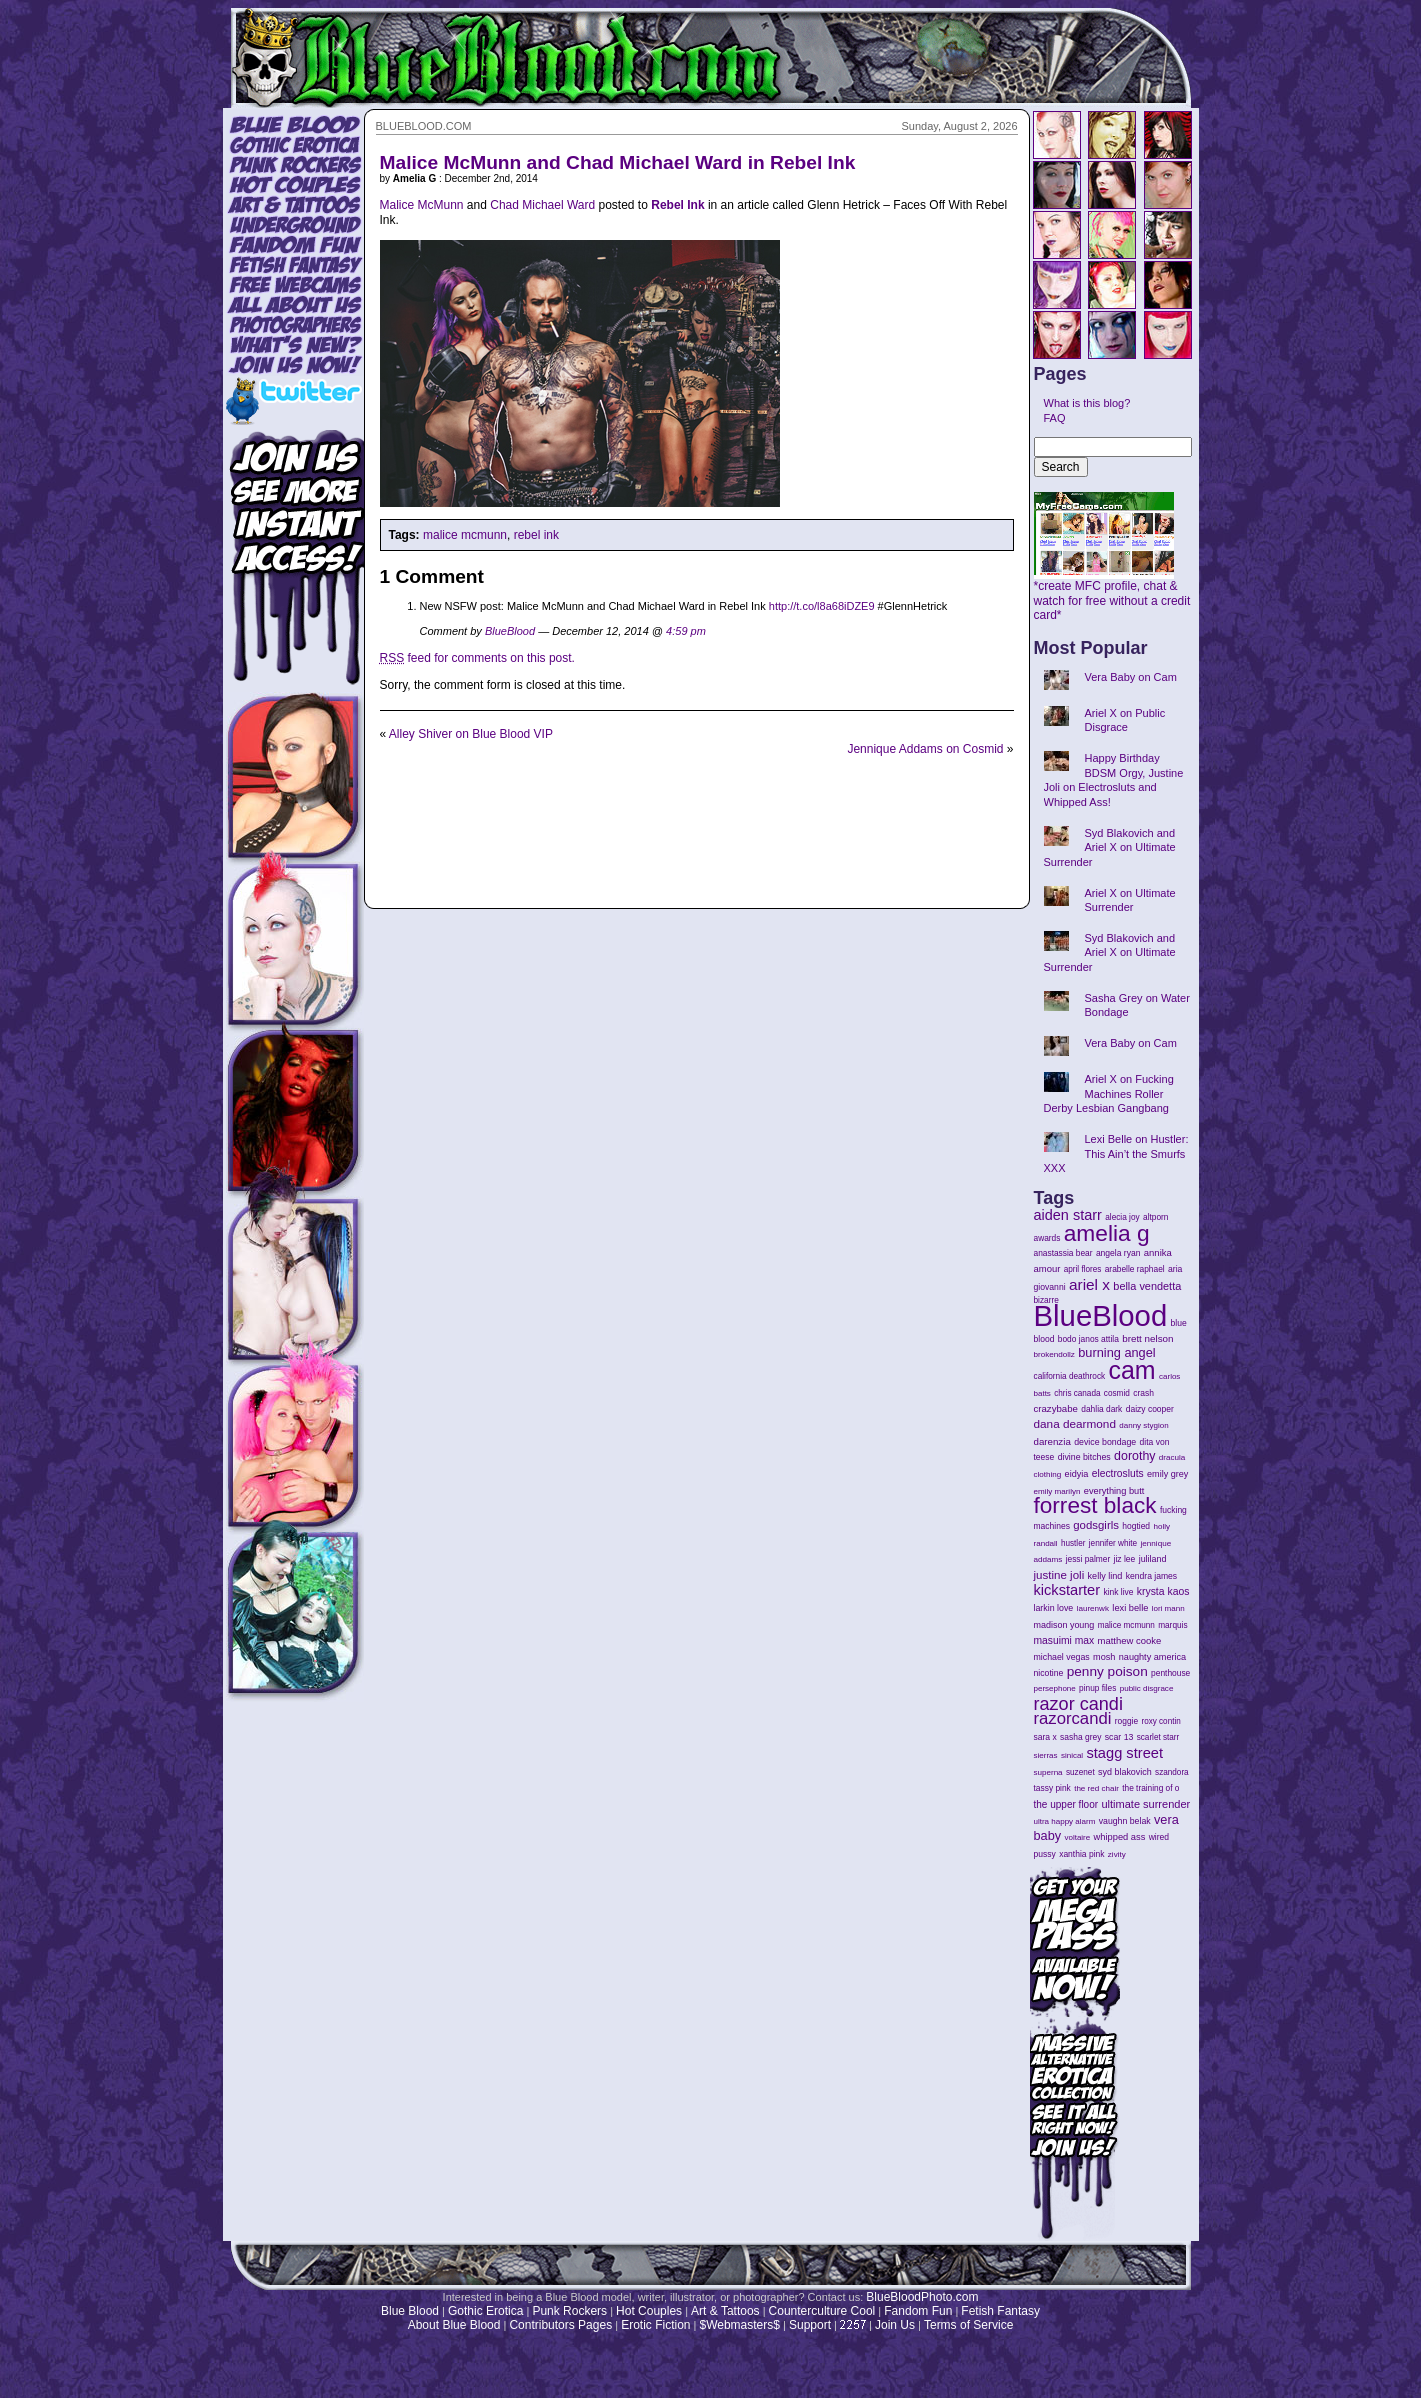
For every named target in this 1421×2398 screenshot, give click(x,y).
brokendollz (1054, 1354)
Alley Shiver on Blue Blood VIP (471, 734)
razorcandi (1073, 1718)
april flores (1083, 1269)
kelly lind (1105, 1576)
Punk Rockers (569, 2311)
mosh (1104, 1657)
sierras (1046, 1755)
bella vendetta (1147, 1286)
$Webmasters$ (739, 2325)
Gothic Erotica (485, 2311)
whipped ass (1120, 1837)
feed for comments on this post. (477, 658)
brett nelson (1147, 1338)
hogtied (1136, 1526)
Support (810, 2325)
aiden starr (1068, 1215)
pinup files (1097, 1688)
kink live (1118, 1592)
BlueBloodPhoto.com (922, 2297)
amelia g (1107, 1233)
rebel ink (536, 535)
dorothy (1134, 1456)
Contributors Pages (560, 2325)
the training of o (1150, 1788)
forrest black (1095, 1505)
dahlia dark (1101, 1409)
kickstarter (1067, 1590)
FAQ (1055, 418)
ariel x (1089, 1284)
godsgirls (1096, 1525)
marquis (1172, 1625)
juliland (1153, 1559)
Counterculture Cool (822, 2311)
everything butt (1114, 1491)
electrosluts (1118, 1473)
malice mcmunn (465, 535)
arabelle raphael (1135, 1269)
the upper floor (1066, 1804)
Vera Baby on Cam (1131, 677)
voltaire (1077, 1837)
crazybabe (1056, 1408)
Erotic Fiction (655, 2325)
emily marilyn (1057, 1491)
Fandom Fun (918, 2311)
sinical (1072, 1755)
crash (1143, 1393)
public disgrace (1147, 1688)
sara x (1045, 1737)
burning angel (1116, 1352)
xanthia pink (1081, 1854)
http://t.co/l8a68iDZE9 (822, 606)
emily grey (1167, 1474)
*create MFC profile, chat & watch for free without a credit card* (1112, 595)
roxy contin (1160, 1721)
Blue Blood (410, 2311)
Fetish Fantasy (1000, 2311)
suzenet (1080, 1772)
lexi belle (1130, 1608)
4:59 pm (686, 631)
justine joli (1059, 1575)
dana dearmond (1075, 1423)
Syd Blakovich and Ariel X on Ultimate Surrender (1110, 847)
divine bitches (1084, 1457)
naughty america (1152, 1657)
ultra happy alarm (1065, 1821)
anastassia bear (1063, 1253)
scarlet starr (1158, 1737)
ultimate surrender (1145, 1804)
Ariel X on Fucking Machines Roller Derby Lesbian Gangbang (1109, 1093)
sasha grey (1080, 1737)
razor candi (1078, 1704)
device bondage (1105, 1442)
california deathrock (1070, 1376)
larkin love (1054, 1608)
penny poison (1107, 1671)
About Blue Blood (454, 2325)
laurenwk (1093, 1608)
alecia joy (1122, 1217)
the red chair (1096, 1788)
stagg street (1124, 1753)
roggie (1126, 1721)
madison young (1064, 1625)
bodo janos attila (1088, 1339)
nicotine (1049, 1673)
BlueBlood (510, 631)
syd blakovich (1125, 1772)
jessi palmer (1088, 1559)
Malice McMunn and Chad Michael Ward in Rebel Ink (618, 162)
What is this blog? (1087, 403)
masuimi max (1064, 1640)
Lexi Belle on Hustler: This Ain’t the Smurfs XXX (1116, 1153)
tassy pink (1052, 1788)
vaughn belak (1125, 1821)
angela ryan (1118, 1253)
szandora (1172, 1772)
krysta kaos (1163, 1591)
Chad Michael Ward (542, 205)
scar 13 (1119, 1737)
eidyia (1077, 1474)
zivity (1117, 1854)
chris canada (1077, 1393)
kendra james (1151, 1576)
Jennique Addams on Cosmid (925, 749)
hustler (1073, 1543)
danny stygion (1143, 1425)
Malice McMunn (422, 205)
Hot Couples (649, 2311)
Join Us (895, 2325)
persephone (1055, 1688)
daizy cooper (1150, 1409)
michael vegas (1062, 1657)
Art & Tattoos (725, 2311)
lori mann (1168, 1608)
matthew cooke (1130, 1640)
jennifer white (1113, 1543)
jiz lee (1125, 1559)
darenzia (1052, 1441)
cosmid (1117, 1393)
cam (1132, 1370)
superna (1048, 1772)
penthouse (1170, 1673)
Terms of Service (968, 2325)
